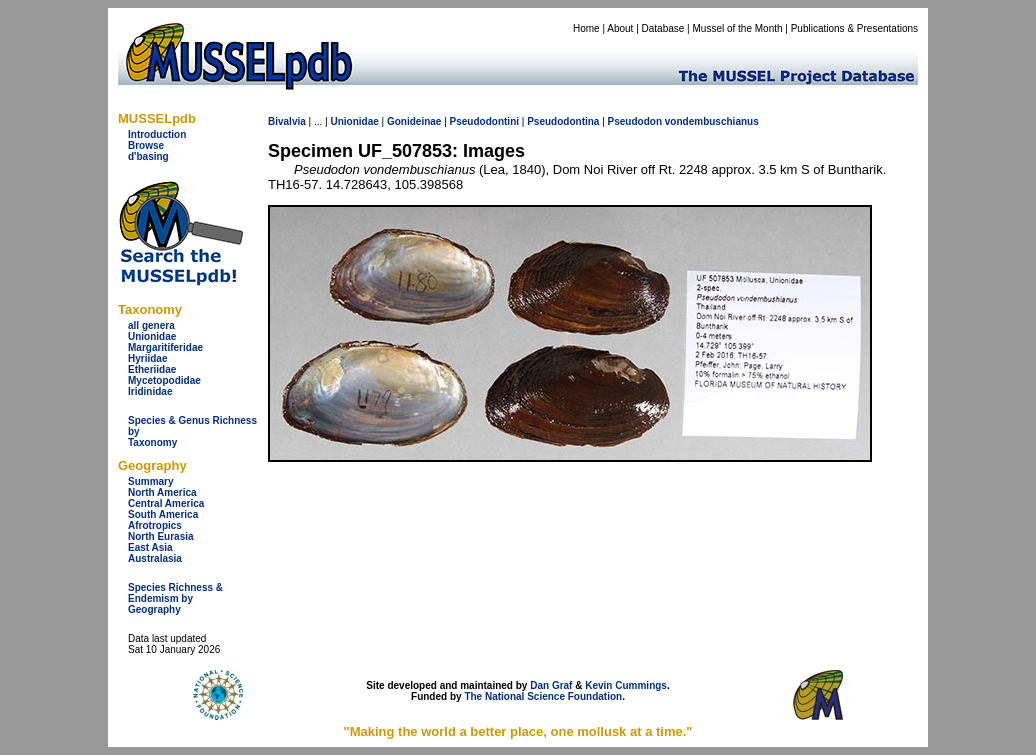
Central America (166, 503)
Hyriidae (147, 358)
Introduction (157, 134)
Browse (146, 145)
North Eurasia (161, 536)
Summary (151, 481)
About (620, 28)
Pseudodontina (563, 121)
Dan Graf (551, 685)
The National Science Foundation (543, 696)
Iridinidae (150, 391)
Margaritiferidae (165, 347)
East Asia (150, 547)
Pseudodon (635, 121)
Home (586, 28)
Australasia (155, 558)
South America (163, 514)
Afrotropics (155, 525)
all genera (151, 325)
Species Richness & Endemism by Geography (175, 598)
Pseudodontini (484, 121)
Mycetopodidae (164, 380)
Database (663, 28)
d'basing (148, 156)
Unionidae (152, 336)
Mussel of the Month (738, 28)
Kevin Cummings (626, 685)
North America (162, 492)
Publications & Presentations (854, 28)
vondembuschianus (712, 121)
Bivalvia (287, 121)
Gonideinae (414, 121)
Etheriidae (152, 369)
